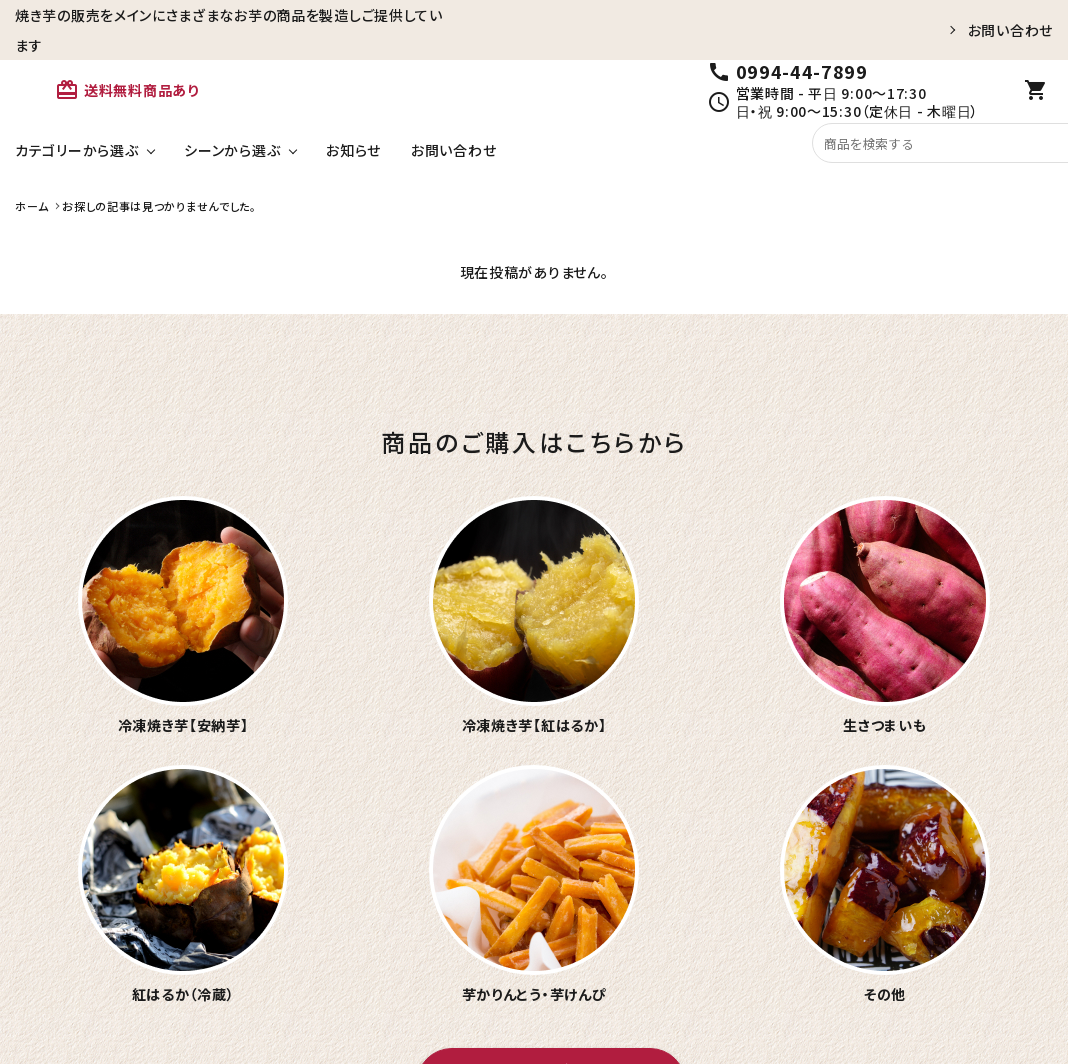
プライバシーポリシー (980, 990)
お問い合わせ (1010, 30)
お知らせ (353, 150)
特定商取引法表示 (842, 990)
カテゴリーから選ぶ (76, 150)
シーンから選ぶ (232, 150)
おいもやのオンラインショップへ (551, 764)
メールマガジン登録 (708, 990)
